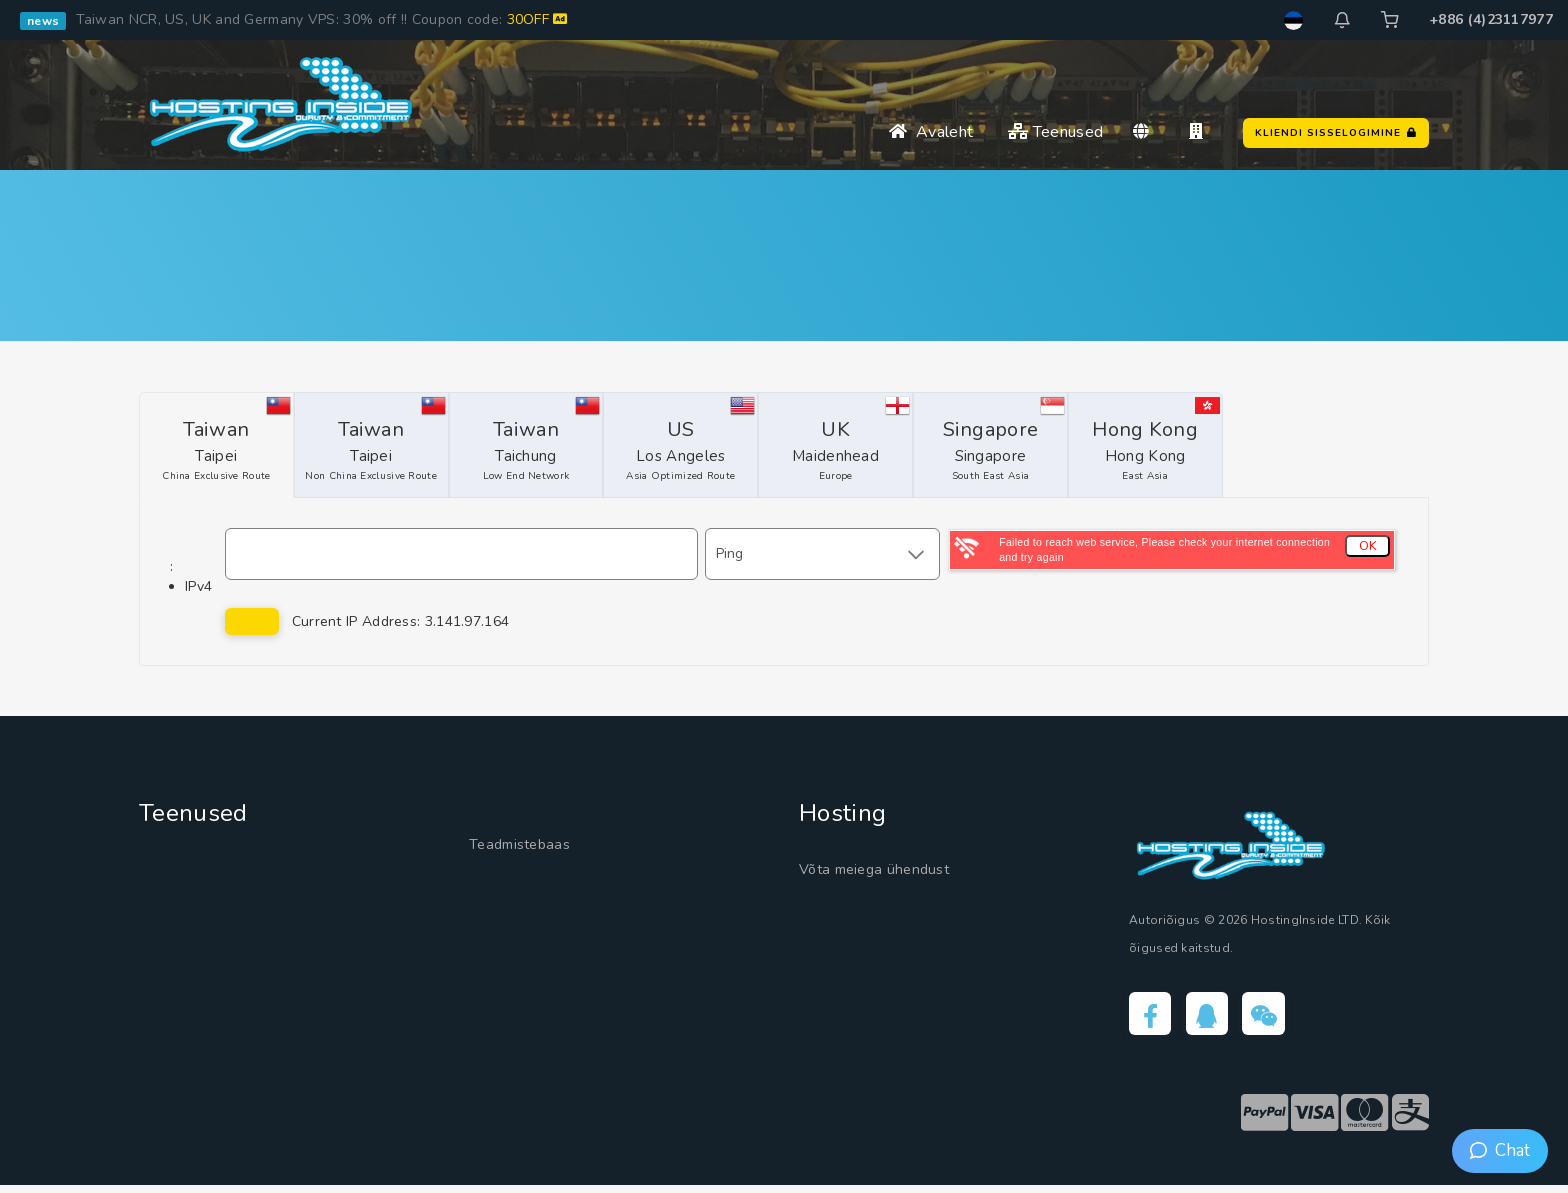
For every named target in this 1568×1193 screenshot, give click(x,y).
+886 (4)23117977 (1491, 19)
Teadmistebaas (531, 846)
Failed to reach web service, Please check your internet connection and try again (1164, 549)
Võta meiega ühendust (893, 870)
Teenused (1055, 132)
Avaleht (931, 132)
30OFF (537, 19)
